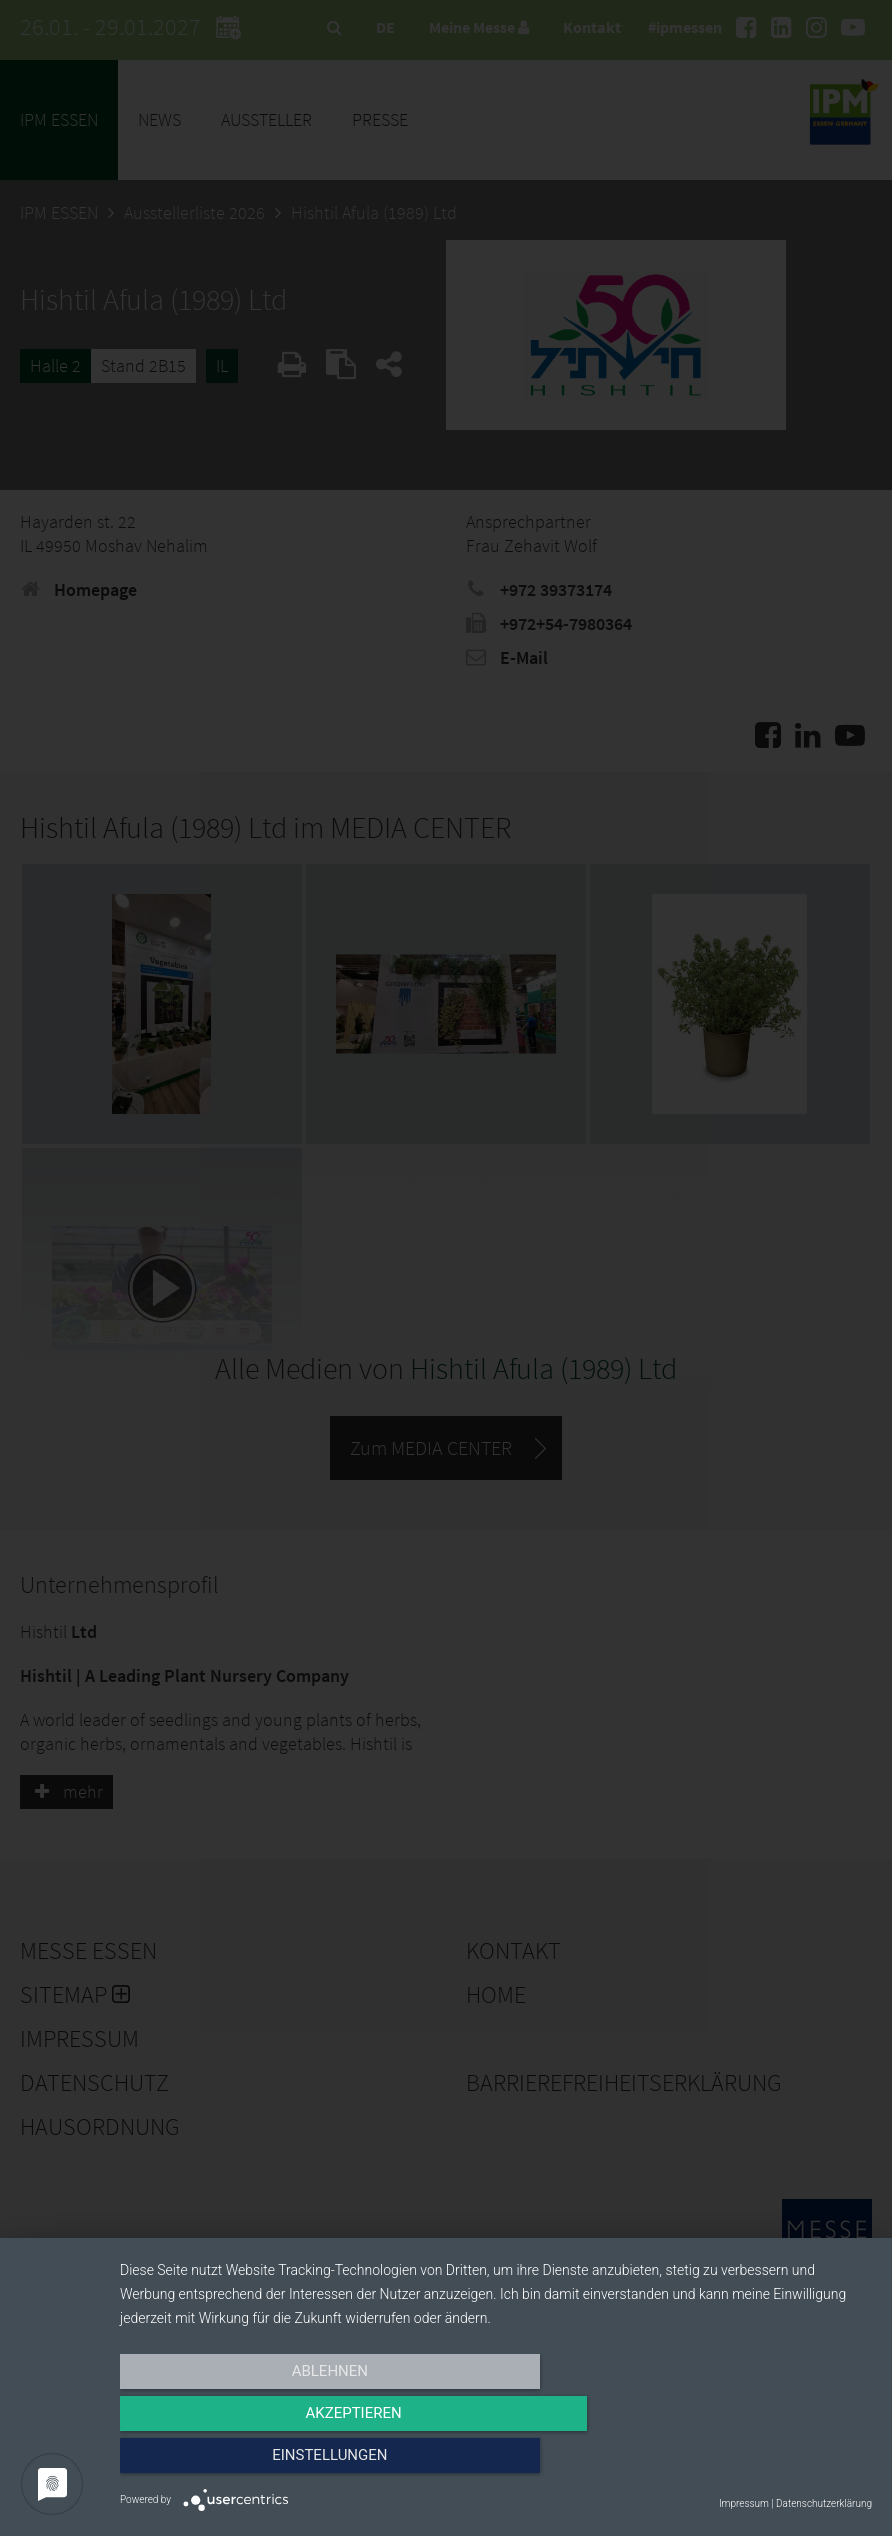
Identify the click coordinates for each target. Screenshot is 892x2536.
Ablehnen (233, 2463)
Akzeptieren (496, 2463)
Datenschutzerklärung (824, 2503)
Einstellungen (759, 2463)
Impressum (744, 2503)
